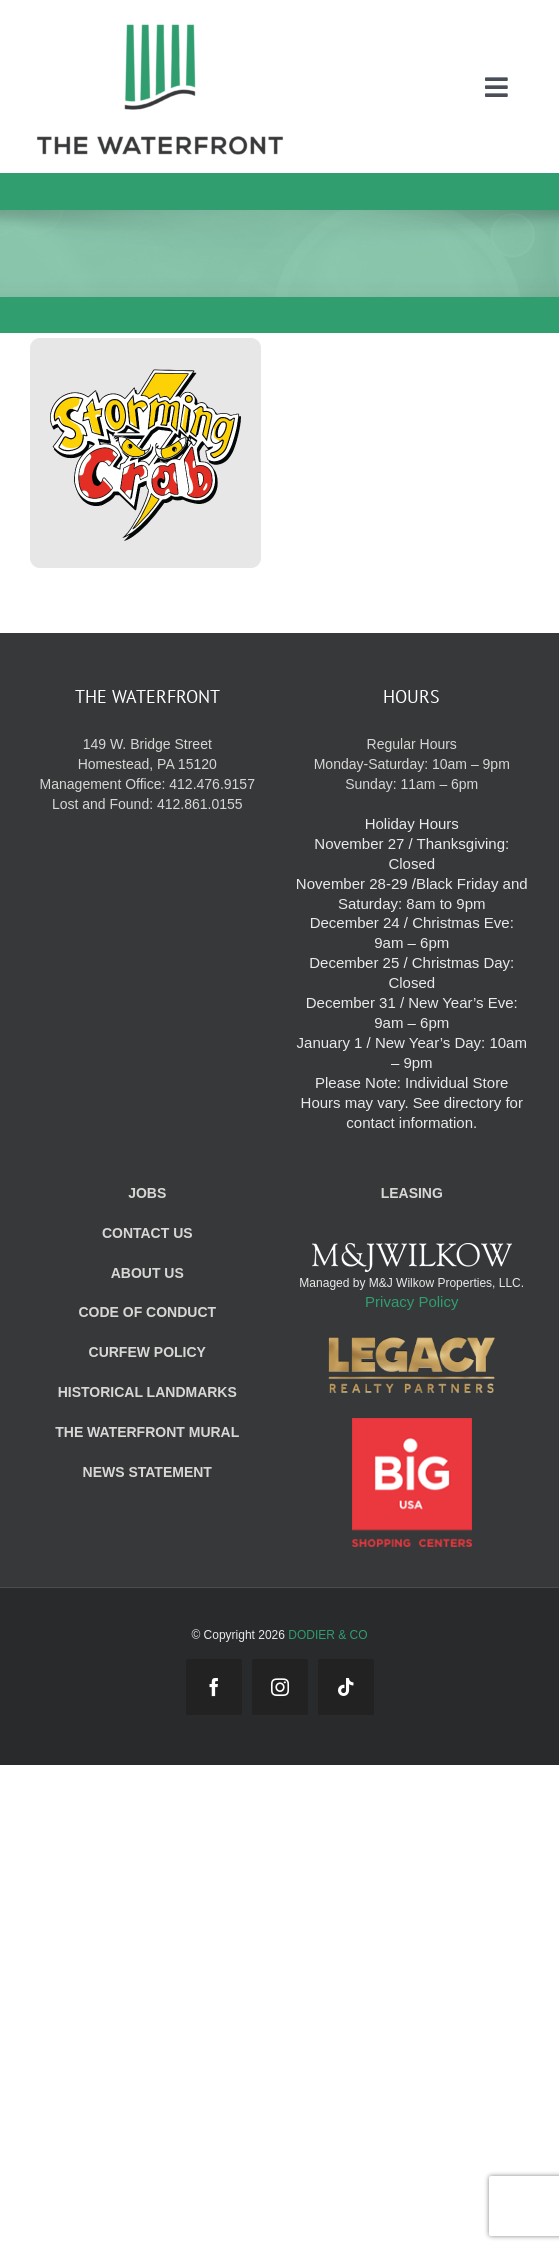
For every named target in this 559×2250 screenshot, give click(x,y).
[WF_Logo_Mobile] (160, 28)
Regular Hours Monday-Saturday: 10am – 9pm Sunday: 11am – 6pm (412, 764)
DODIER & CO (327, 1635)
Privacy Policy (411, 1301)
